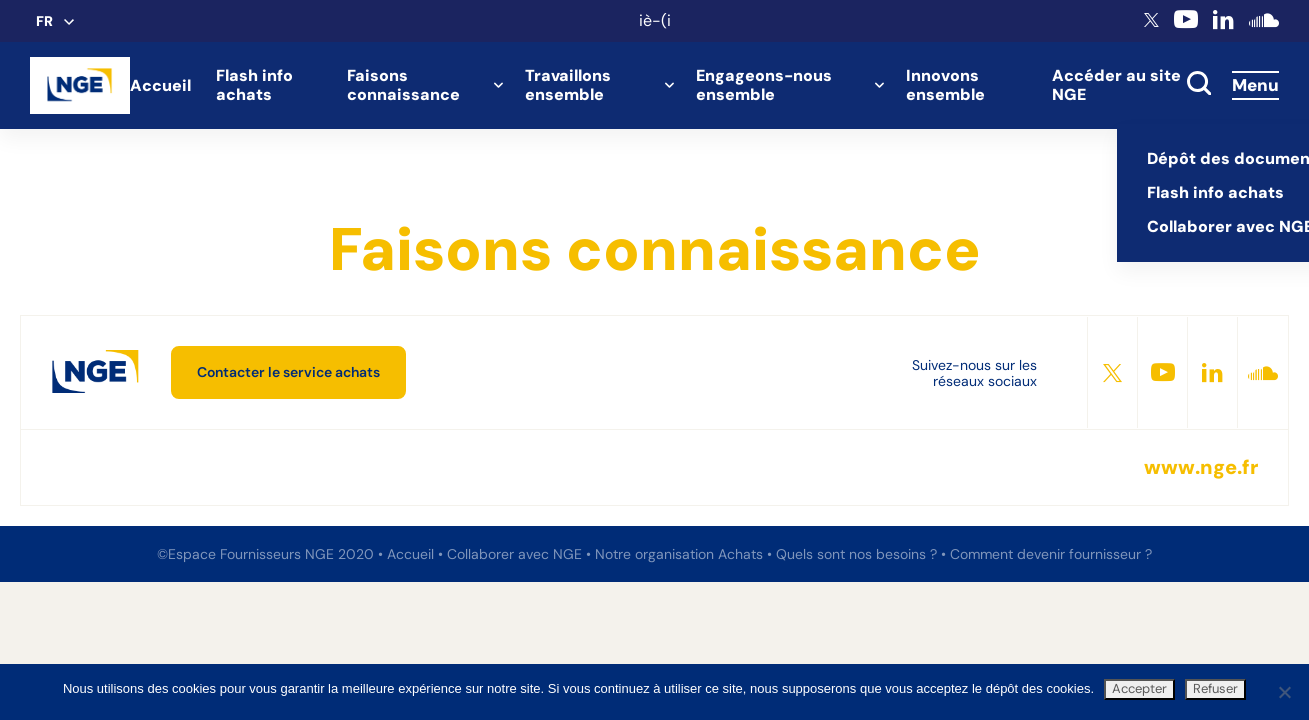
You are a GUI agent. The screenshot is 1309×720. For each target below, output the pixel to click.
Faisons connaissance (403, 85)
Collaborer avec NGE (516, 554)
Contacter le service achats (288, 372)
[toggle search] (1199, 85)
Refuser (1215, 688)
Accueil (160, 85)
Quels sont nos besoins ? (858, 554)
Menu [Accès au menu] (1255, 85)
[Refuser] (1284, 692)
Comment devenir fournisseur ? (1051, 554)
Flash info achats (254, 85)
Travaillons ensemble (568, 85)
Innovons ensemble (945, 85)
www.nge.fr (1201, 467)
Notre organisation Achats (681, 554)
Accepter (1139, 688)
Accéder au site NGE (1116, 85)
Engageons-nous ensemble (764, 85)
